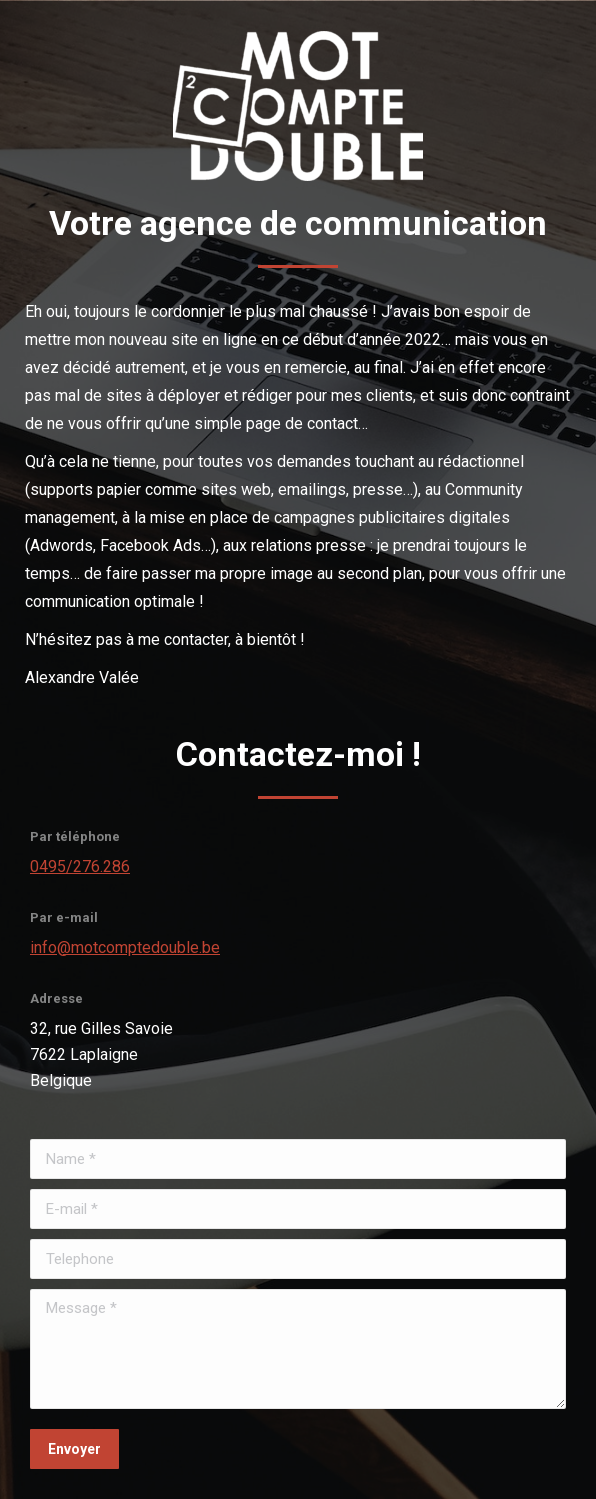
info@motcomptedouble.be (125, 947)
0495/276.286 (80, 866)
